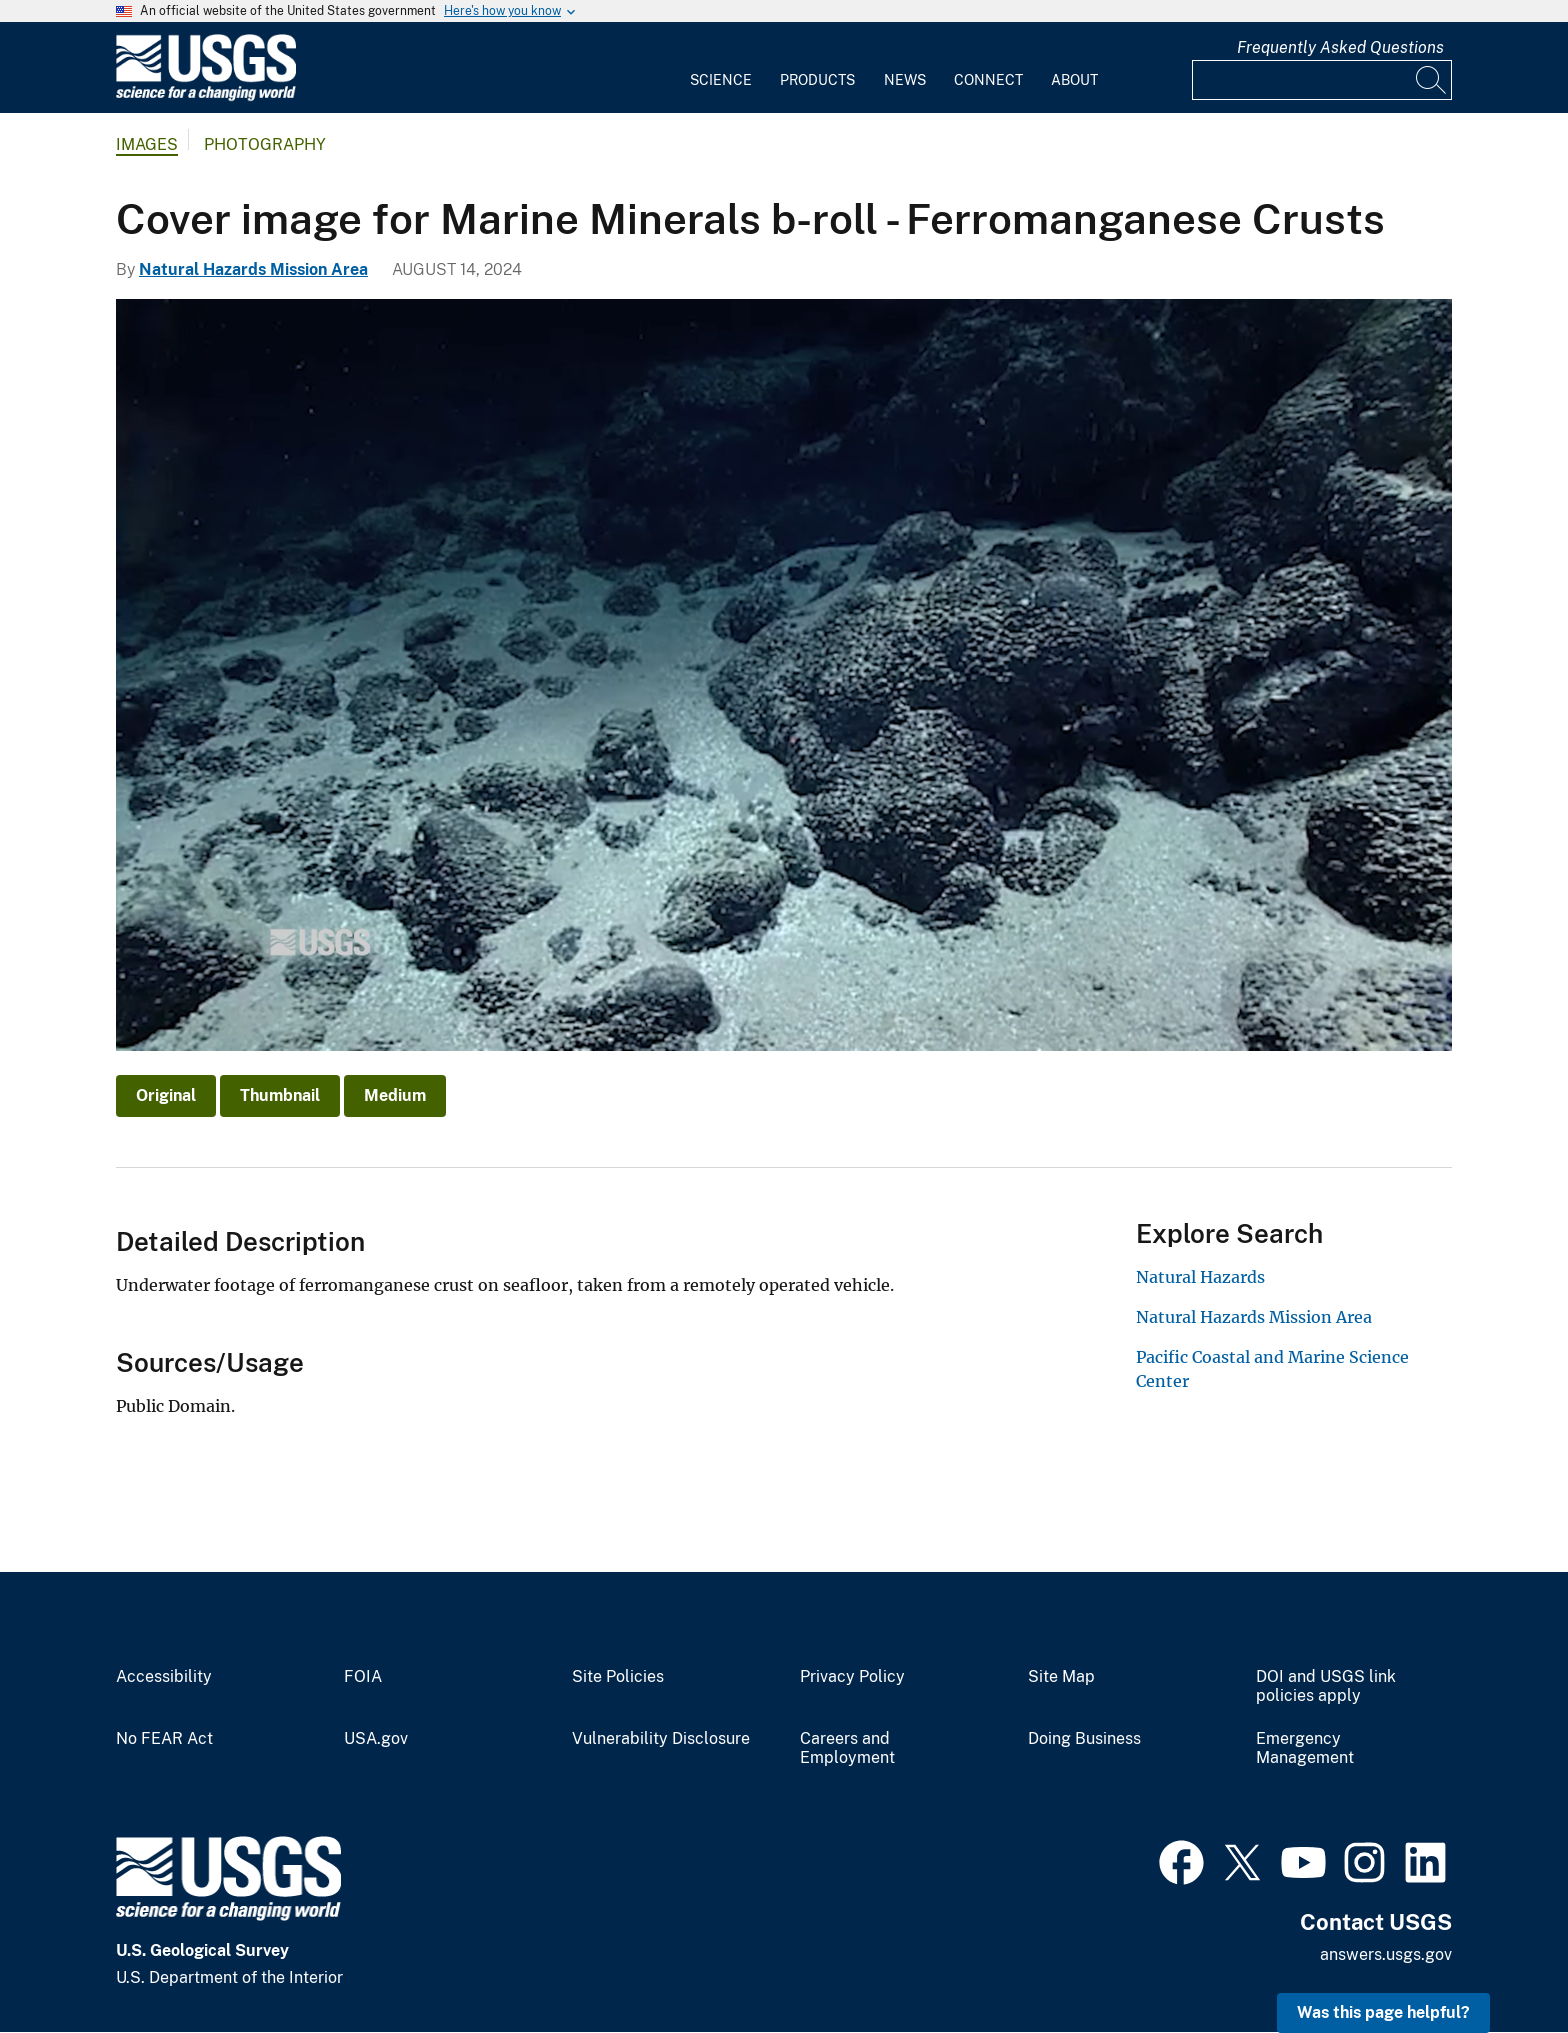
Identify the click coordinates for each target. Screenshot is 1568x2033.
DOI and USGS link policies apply (1326, 1686)
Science (721, 80)
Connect (988, 80)
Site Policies (618, 1677)
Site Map (1061, 1677)
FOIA (363, 1677)
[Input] (1322, 80)
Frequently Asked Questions (1340, 47)
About (1074, 80)
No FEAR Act (164, 1739)
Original (166, 1095)
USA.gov (376, 1739)
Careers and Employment (847, 1748)
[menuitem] (721, 68)
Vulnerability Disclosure (661, 1739)
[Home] (206, 96)
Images (147, 144)
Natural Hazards (1200, 1277)
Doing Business (1084, 1739)
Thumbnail (280, 1095)
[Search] (1432, 80)
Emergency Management (1305, 1748)
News (905, 80)
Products (817, 80)
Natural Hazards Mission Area (253, 269)
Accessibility (164, 1677)
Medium (395, 1095)
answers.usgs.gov (1386, 1954)
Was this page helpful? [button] (1383, 2012)
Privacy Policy (852, 1677)
